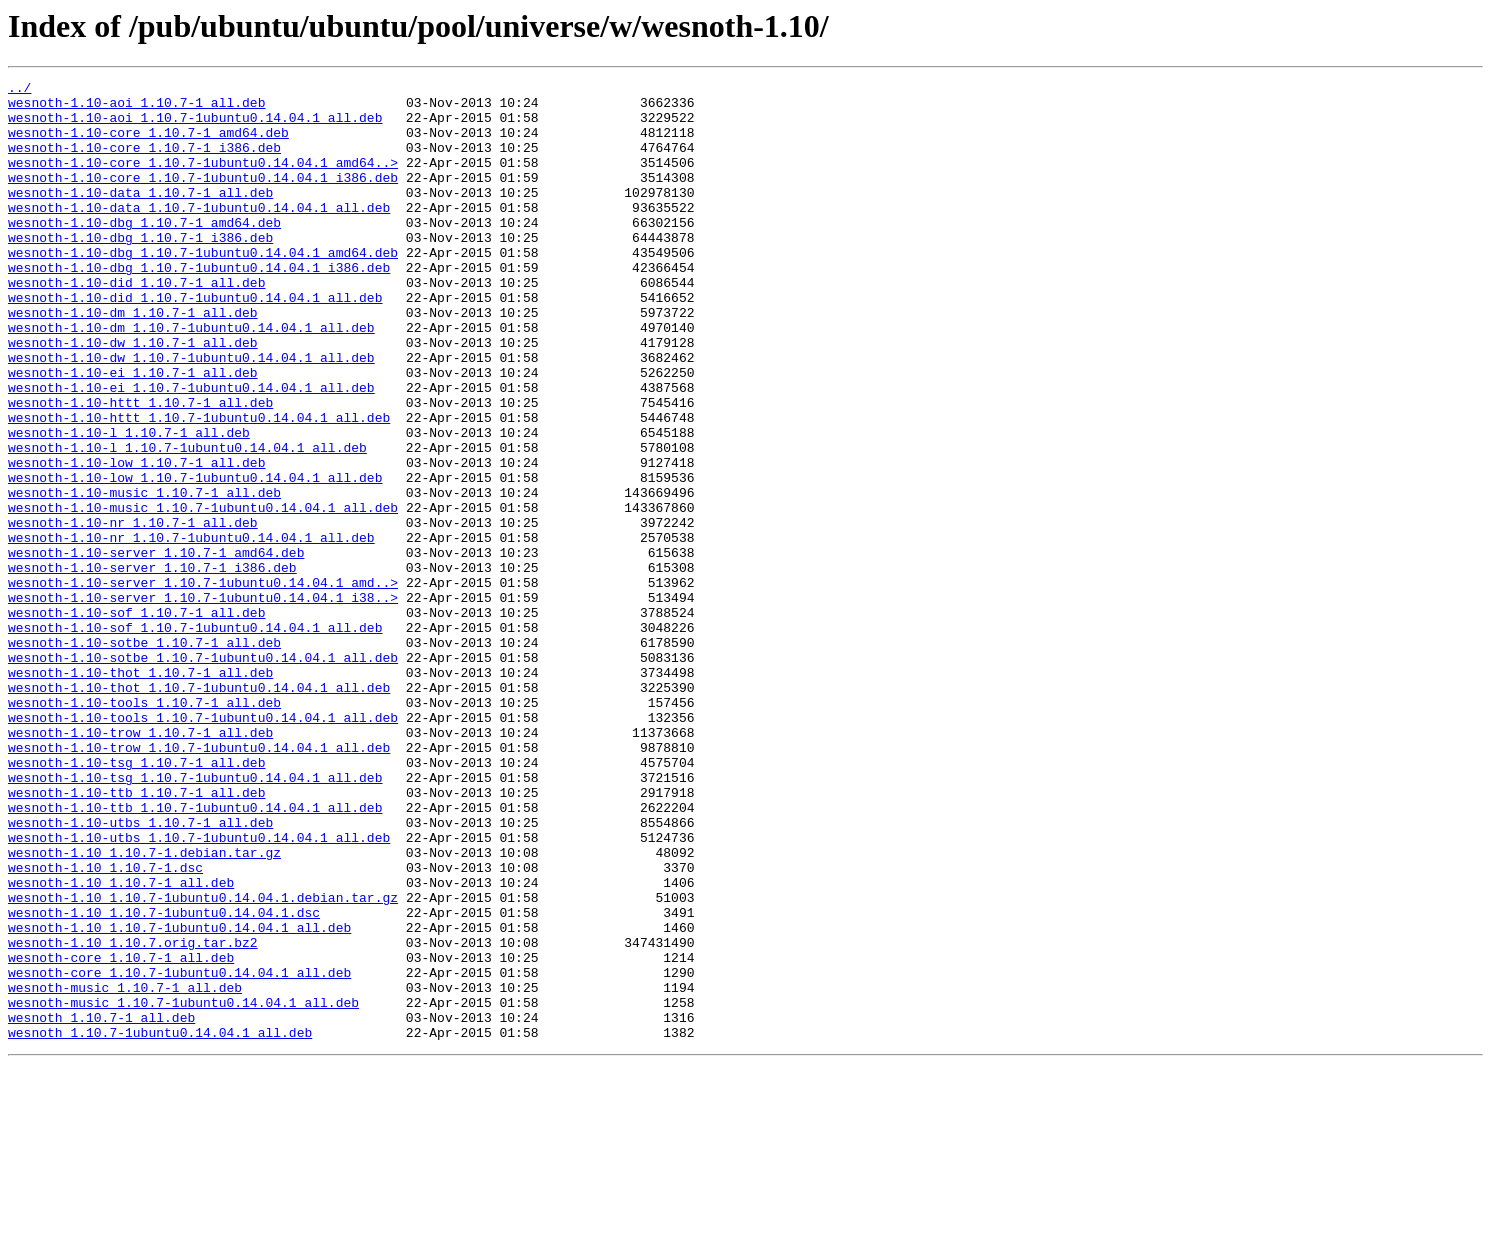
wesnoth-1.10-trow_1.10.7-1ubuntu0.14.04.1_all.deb (199, 882)
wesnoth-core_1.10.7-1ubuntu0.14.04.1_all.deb (179, 1152)
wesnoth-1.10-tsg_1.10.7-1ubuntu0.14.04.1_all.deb (195, 918)
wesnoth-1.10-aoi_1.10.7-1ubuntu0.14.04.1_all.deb (195, 126)
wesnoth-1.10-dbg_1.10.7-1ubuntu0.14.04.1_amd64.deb (203, 288)
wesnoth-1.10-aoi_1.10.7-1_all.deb (136, 108)
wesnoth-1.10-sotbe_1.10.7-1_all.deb (144, 756)
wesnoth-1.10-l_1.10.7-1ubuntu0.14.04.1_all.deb (187, 522)
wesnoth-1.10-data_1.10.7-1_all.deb (140, 216)
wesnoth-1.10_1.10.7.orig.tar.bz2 (133, 1116)
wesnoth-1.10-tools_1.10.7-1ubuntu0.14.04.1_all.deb (203, 846)
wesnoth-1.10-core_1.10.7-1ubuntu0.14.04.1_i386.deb (203, 198)
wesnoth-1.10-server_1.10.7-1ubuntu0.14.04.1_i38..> (203, 702)
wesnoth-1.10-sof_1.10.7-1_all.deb (136, 720)
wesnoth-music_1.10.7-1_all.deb (125, 1170)
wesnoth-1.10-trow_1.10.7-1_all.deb (140, 864)
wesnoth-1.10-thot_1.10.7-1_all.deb (140, 792)
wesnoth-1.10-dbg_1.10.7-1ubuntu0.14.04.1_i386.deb (199, 306)
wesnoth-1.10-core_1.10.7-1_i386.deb (144, 162)
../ (19, 90)
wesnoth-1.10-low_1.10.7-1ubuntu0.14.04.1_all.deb (195, 558)
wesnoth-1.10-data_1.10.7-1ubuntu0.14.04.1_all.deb (199, 234)
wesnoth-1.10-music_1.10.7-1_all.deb (144, 576)
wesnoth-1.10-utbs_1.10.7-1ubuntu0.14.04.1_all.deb (199, 990)
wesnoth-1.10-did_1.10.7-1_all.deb (136, 324)
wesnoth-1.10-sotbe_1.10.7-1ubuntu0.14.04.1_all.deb (203, 774)
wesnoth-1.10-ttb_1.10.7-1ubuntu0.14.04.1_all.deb (195, 954)
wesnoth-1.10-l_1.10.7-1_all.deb (129, 504)
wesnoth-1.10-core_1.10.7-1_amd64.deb (148, 144)
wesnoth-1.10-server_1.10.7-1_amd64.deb (156, 648)
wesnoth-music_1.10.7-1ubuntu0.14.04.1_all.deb (183, 1188)
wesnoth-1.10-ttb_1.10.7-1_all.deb (136, 936)
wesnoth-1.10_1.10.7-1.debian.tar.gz (144, 1008)
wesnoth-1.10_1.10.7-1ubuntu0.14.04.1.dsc (164, 1080)
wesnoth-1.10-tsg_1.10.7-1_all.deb (136, 900)
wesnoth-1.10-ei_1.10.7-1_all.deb (133, 432)
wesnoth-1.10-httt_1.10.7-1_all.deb (140, 468)
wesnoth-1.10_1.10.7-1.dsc (105, 1026)
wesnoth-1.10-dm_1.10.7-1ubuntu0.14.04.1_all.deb (191, 378)
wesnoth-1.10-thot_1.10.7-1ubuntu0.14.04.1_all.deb (199, 810)
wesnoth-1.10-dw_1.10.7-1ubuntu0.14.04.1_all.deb (191, 414)
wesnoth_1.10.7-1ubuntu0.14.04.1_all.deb (160, 1224)
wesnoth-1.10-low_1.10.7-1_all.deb (136, 540)
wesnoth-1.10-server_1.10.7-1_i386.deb (152, 666)
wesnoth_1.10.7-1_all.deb (101, 1206)
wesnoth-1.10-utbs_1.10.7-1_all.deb (140, 972)
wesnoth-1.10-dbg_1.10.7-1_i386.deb (140, 270)
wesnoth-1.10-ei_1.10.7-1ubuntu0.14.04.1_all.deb (191, 450)
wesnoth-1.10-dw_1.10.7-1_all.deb (133, 396)
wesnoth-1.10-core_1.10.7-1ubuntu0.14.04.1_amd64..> (203, 180)
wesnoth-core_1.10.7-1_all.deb (121, 1134)
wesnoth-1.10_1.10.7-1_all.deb (121, 1044)
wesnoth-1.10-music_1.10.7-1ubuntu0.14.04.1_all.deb (203, 594)
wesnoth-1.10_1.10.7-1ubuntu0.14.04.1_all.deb (179, 1098)
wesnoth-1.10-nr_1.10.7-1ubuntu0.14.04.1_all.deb (191, 630)
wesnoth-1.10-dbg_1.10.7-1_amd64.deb (144, 252)
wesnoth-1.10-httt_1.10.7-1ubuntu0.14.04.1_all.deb (199, 486)
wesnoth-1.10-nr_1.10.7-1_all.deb (133, 612)
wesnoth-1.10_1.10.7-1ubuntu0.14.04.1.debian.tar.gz (203, 1062)
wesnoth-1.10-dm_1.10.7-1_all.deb (133, 360)
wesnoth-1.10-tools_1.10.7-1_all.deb (144, 828)
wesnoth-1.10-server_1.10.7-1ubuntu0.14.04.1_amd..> (203, 684)
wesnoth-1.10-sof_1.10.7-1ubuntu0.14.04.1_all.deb (195, 738)
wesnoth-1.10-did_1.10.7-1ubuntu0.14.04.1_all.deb (195, 342)
